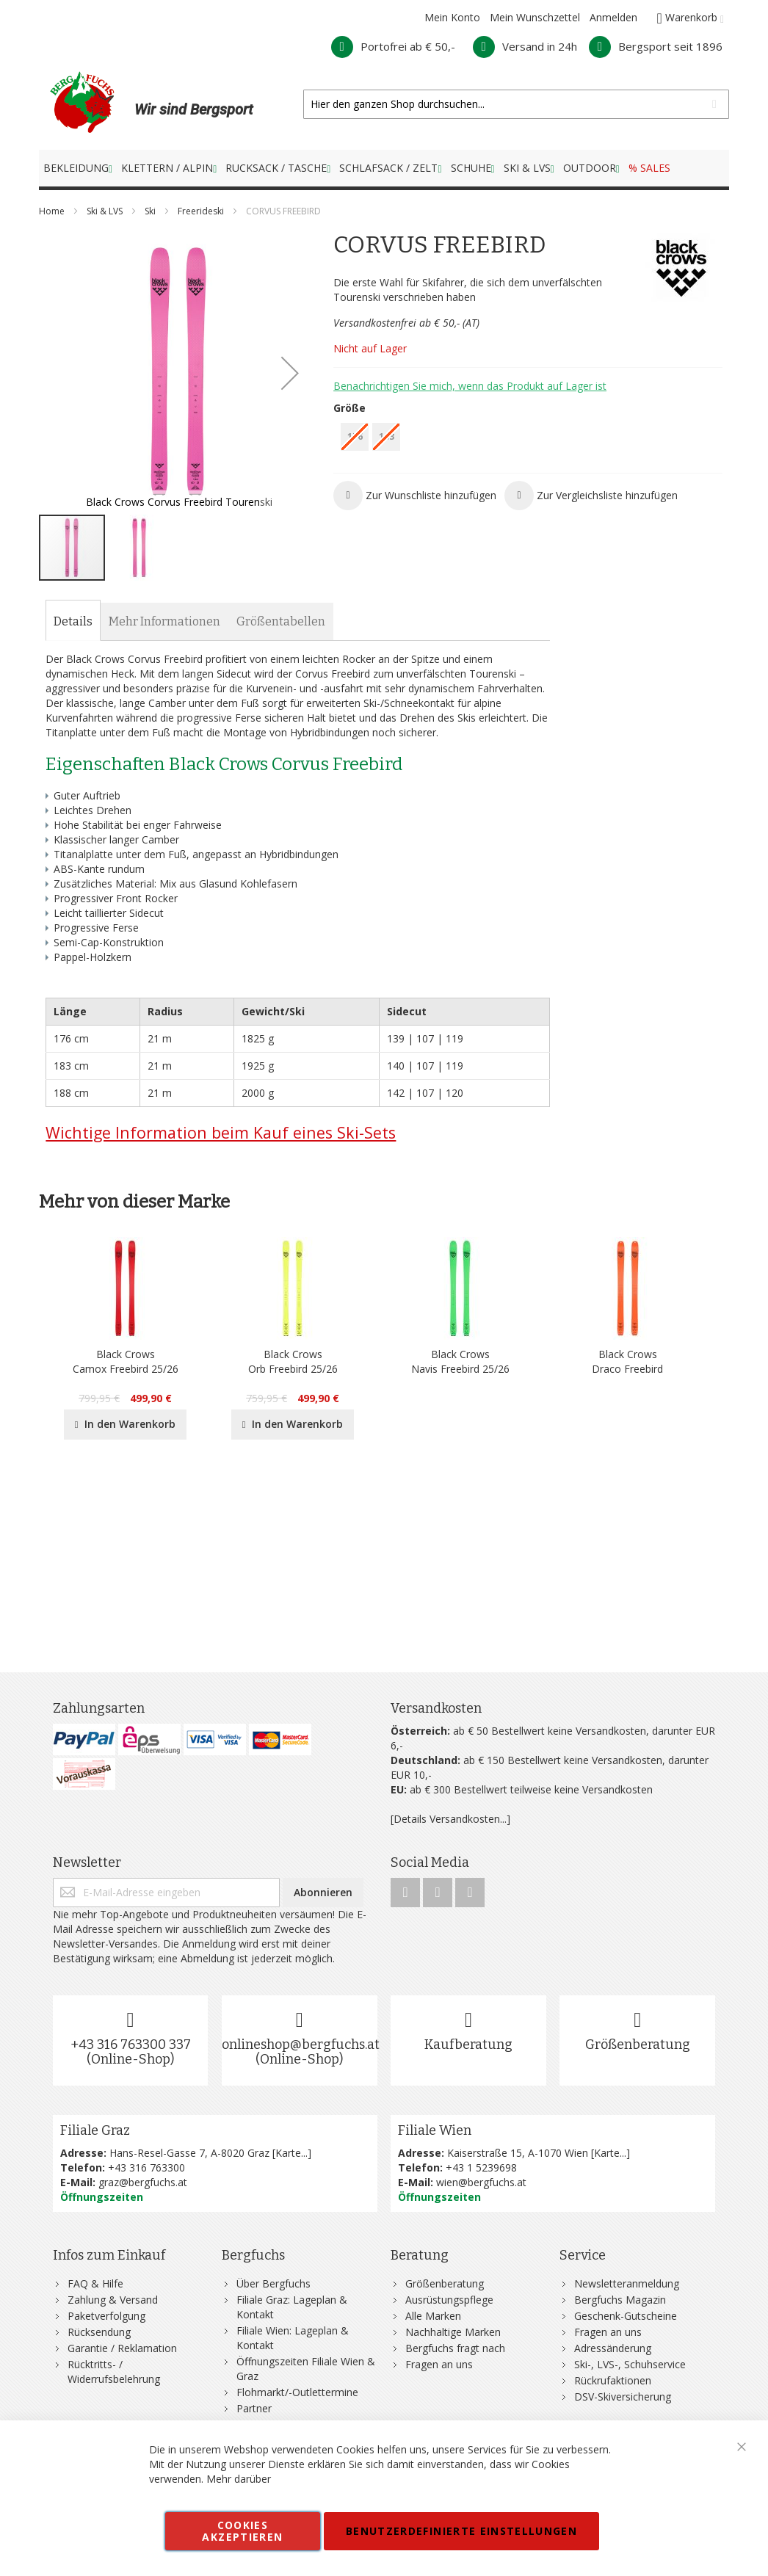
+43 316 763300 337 (130, 2044)
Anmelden (613, 17)
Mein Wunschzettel (535, 17)
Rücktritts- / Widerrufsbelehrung (114, 2371)
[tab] (73, 622)
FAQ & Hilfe (95, 2283)
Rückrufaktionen (612, 2380)
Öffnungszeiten (101, 2197)
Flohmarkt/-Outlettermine (297, 2392)
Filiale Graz (95, 2130)
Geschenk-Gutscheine (625, 2316)
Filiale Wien (434, 2130)
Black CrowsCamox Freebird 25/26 (125, 1361)
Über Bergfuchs (273, 2283)
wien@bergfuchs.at (481, 2182)
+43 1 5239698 (481, 2167)
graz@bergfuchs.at (142, 2182)
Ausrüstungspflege (449, 2300)
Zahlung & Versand (113, 2300)
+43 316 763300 (146, 2167)
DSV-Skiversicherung (622, 2396)
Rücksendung (99, 2332)
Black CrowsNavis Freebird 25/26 (460, 1361)
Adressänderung (612, 2348)
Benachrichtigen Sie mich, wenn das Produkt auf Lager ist (469, 386)
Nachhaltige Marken (453, 2332)
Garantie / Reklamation (122, 2348)
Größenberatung (637, 2044)
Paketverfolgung (106, 2316)
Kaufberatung (468, 2044)
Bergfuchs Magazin (620, 2300)
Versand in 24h (525, 46)
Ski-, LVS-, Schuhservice (630, 2364)
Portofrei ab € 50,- (393, 46)
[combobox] (516, 104)
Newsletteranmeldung (626, 2283)
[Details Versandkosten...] (450, 1819)
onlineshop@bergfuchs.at (301, 2044)
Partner (254, 2408)
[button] (290, 373)
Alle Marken (433, 2316)
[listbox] (528, 438)
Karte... (291, 2153)
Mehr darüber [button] (238, 2479)
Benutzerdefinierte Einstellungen (461, 2531)
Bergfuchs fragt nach (455, 2348)
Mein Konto (452, 17)
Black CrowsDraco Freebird (627, 1361)
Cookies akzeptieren (242, 2531)
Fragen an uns (439, 2364)
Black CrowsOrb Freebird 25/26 (293, 1361)
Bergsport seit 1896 (655, 46)
